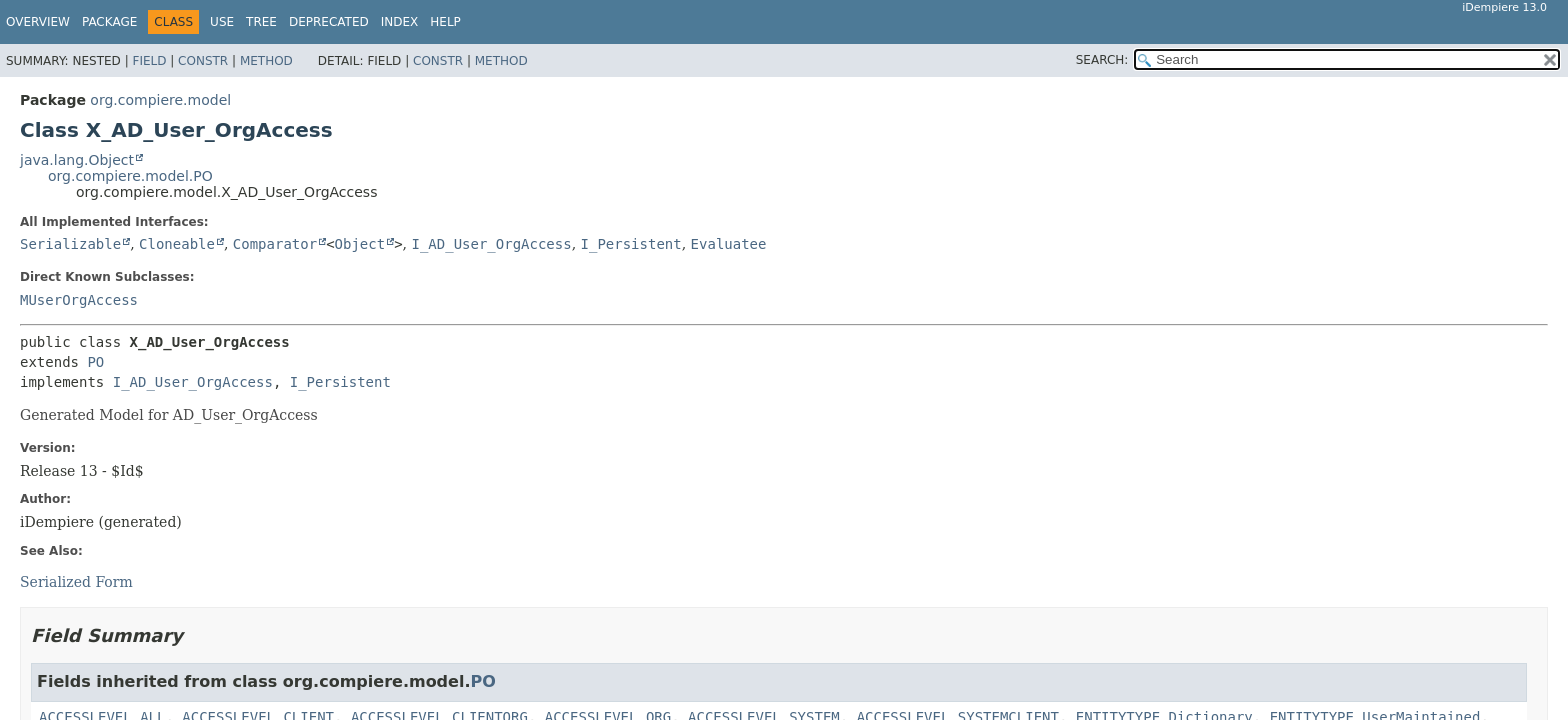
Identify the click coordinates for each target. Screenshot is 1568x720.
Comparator (275, 244)
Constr (203, 61)
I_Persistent (631, 244)
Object (360, 244)
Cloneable (177, 244)
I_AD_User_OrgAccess (491, 244)
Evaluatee (729, 244)
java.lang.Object (77, 160)
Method (266, 61)
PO (95, 362)
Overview (38, 22)
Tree (261, 22)
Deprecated (329, 22)
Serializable (70, 244)
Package (109, 22)
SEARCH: (1102, 60)
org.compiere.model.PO (130, 176)
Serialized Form (76, 582)
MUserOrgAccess (79, 300)
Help (445, 22)
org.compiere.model (160, 100)
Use (222, 22)
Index (400, 22)
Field (149, 61)
